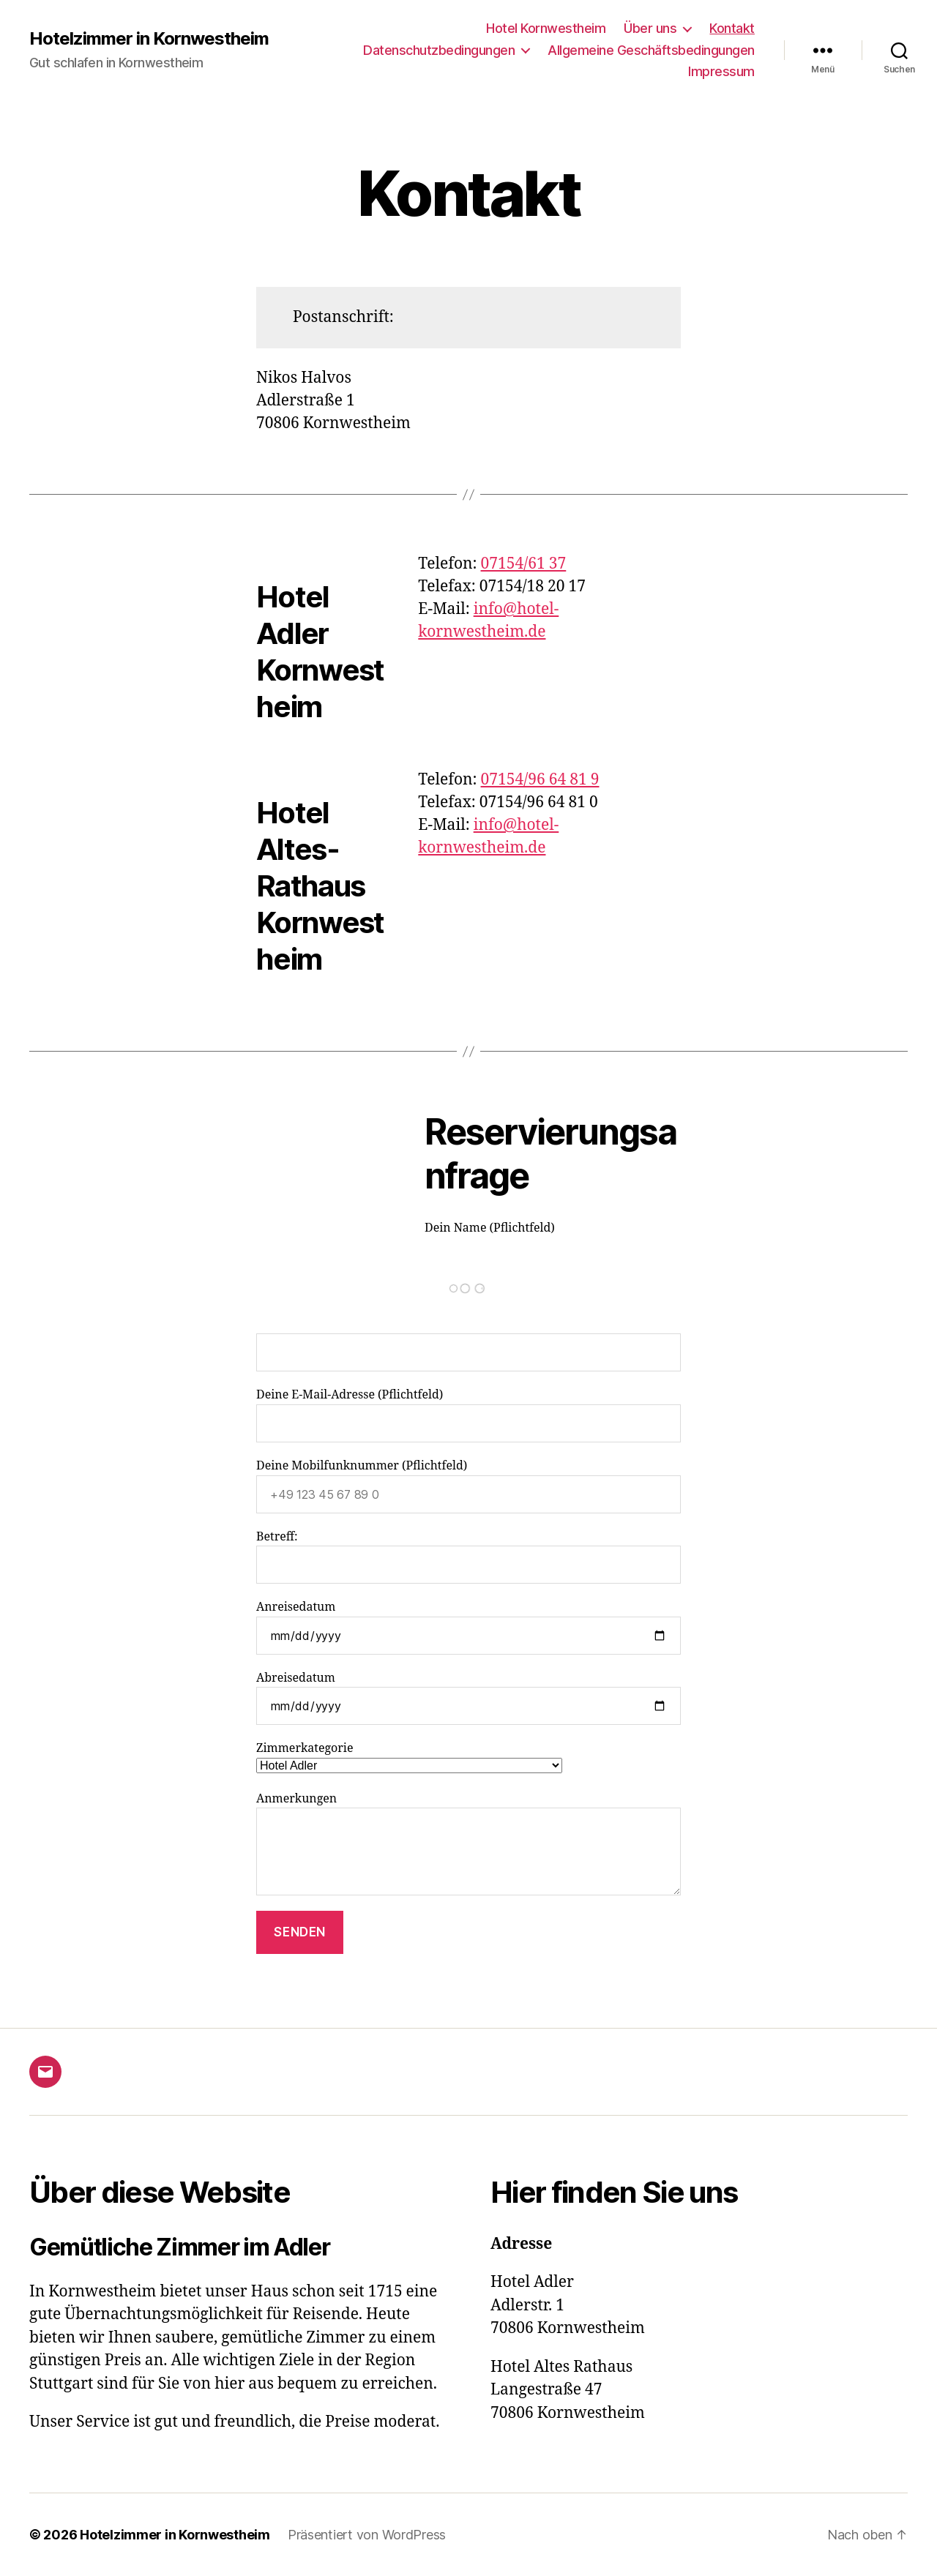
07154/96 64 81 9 (540, 780)
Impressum (721, 71)
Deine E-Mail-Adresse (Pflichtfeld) (468, 1415)
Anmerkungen (468, 1843)
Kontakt (732, 28)
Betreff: (468, 1557)
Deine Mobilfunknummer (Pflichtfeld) (468, 1486)
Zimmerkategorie (409, 1757)
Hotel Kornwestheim (545, 28)
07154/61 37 (524, 564)
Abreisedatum (468, 1698)
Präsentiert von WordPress (367, 2534)
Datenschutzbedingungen (439, 50)
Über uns (650, 28)
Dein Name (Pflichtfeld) (468, 1296)
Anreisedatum (468, 1627)
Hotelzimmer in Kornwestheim (149, 39)
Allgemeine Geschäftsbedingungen (651, 50)
